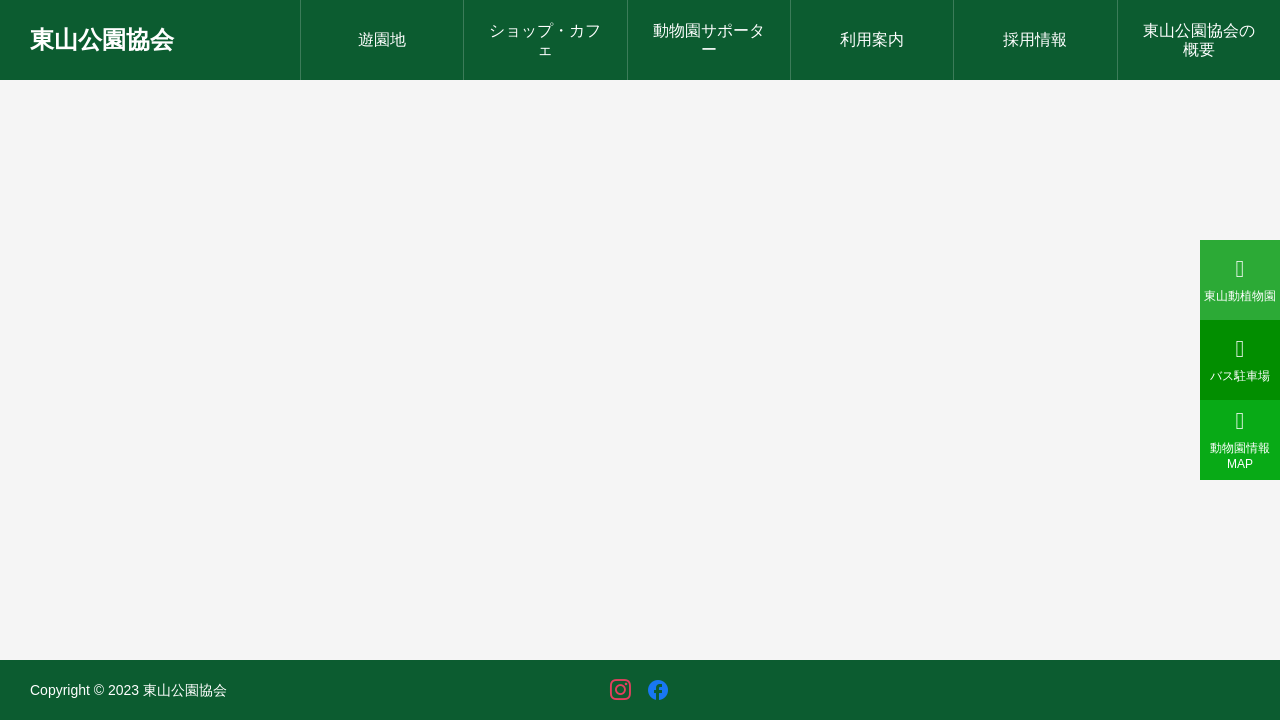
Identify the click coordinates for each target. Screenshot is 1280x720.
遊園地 (382, 39)
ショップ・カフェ (545, 40)
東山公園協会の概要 (1199, 40)
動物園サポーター (709, 40)
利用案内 (872, 39)
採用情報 (1035, 39)
